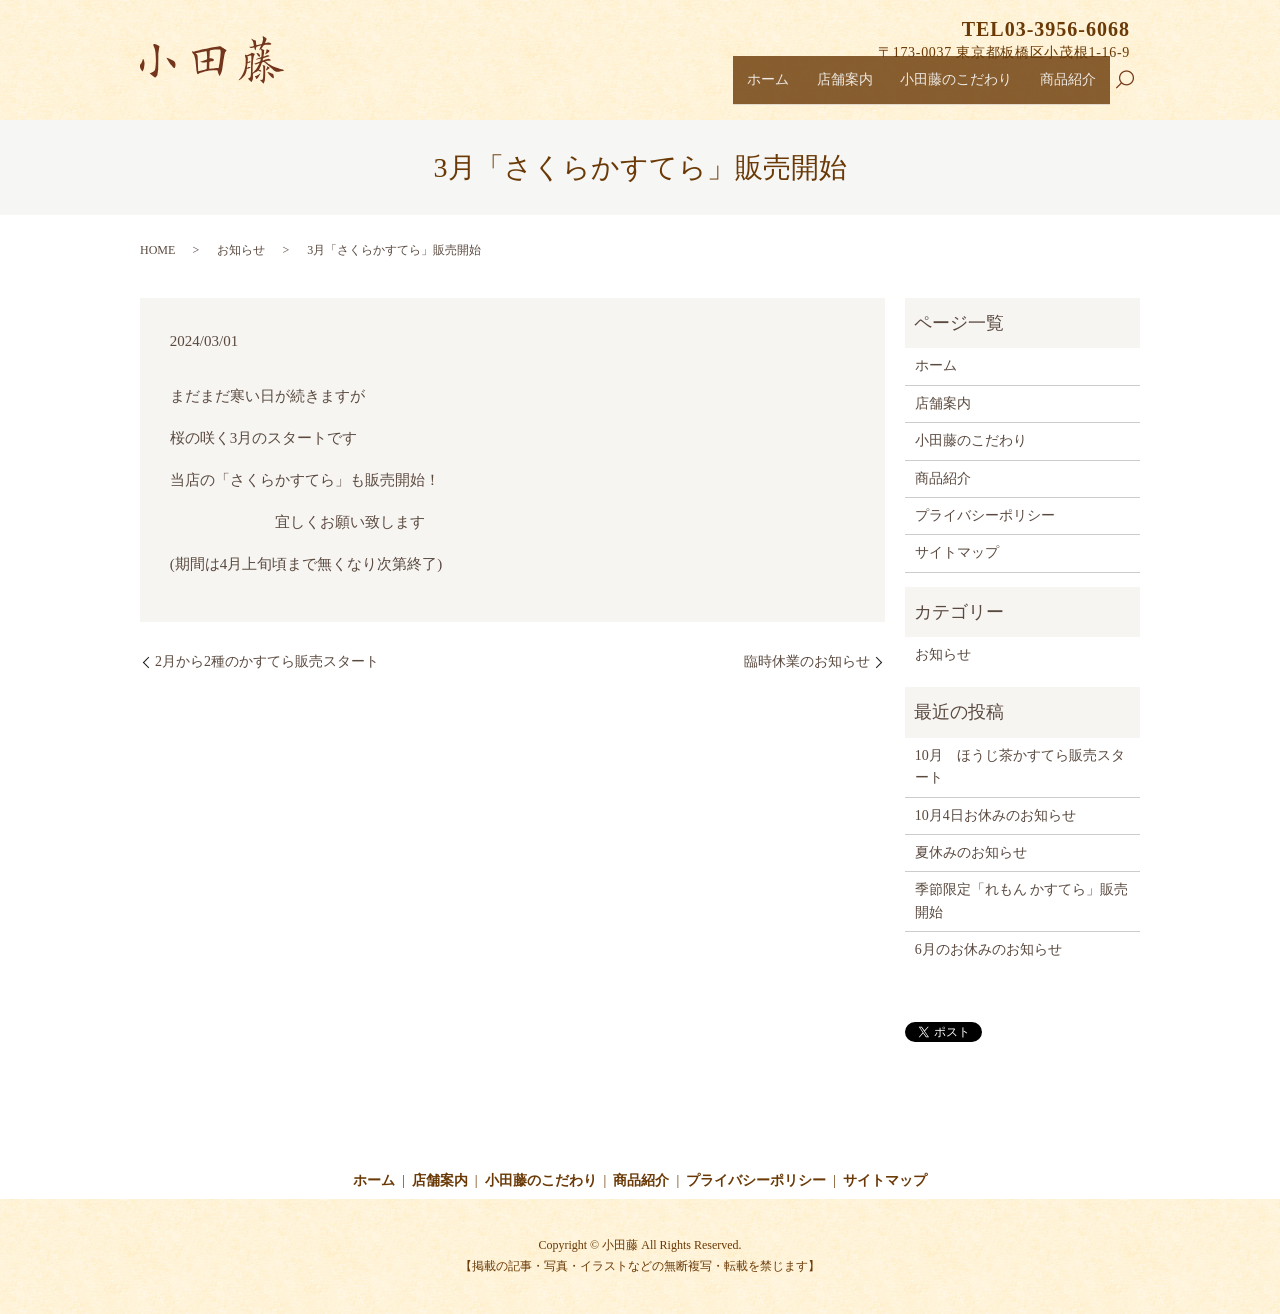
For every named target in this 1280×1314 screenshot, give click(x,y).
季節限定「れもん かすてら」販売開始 (1022, 900)
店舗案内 (822, 85)
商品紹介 (1065, 85)
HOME (157, 250)
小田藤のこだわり (944, 85)
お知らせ (241, 250)
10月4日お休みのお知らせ (995, 815)
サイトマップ (957, 552)
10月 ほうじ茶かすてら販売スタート (1020, 766)
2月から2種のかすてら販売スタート (267, 661)
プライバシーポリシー (985, 515)
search (1133, 88)
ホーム (740, 85)
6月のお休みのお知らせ (988, 949)
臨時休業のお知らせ (807, 661)
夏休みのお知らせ (971, 852)
